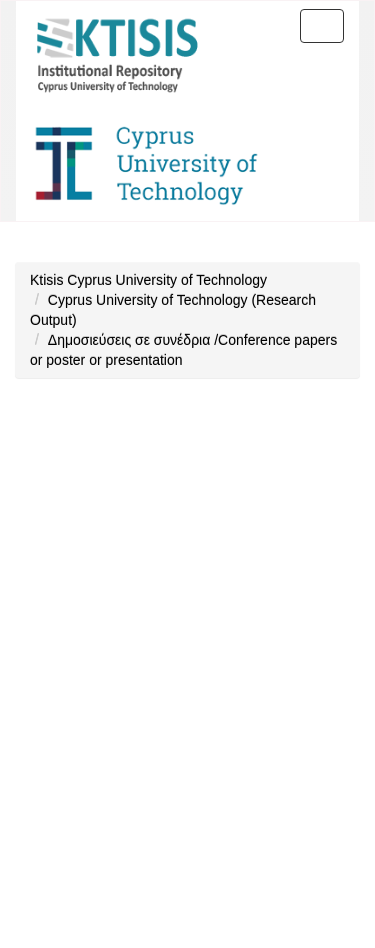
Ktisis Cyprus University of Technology (148, 280)
